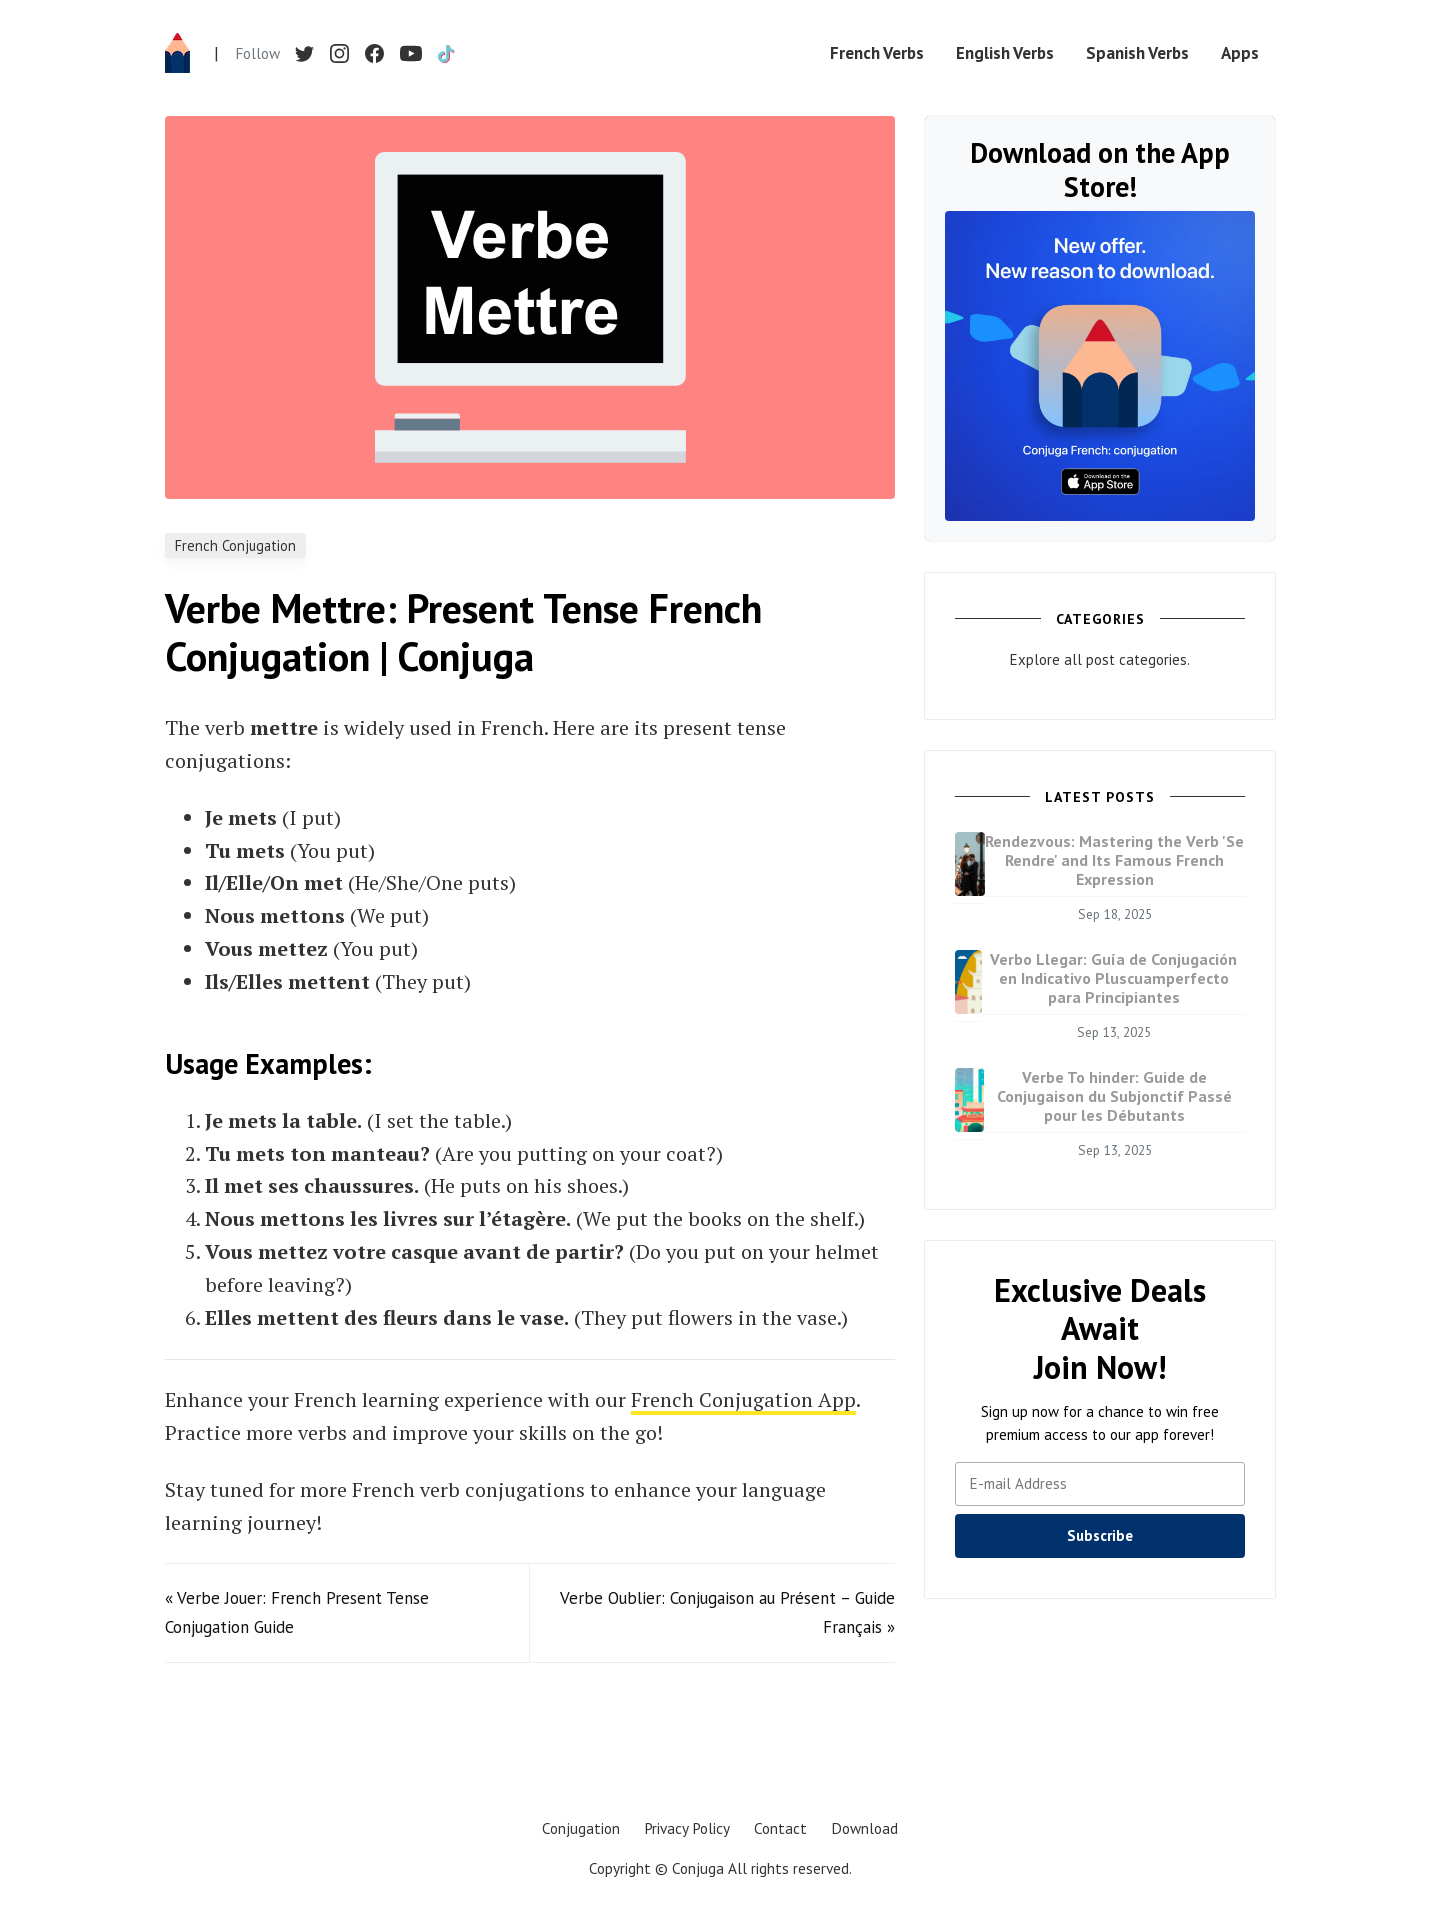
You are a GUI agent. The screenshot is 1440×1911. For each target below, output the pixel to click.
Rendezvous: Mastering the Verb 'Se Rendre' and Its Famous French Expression (1114, 860)
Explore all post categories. (1100, 659)
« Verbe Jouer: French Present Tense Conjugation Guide (297, 1612)
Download (864, 1828)
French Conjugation (235, 545)
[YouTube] (410, 53)
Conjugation (581, 1828)
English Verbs (1005, 53)
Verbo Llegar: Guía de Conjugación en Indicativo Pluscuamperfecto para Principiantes (1113, 978)
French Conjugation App (743, 1399)
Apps (1240, 53)
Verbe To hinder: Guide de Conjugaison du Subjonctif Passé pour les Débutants (1114, 1096)
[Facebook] (375, 53)
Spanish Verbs (1137, 53)
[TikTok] (445, 53)
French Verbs (877, 53)
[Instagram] (340, 53)
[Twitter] (305, 53)
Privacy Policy (687, 1828)
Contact (780, 1828)
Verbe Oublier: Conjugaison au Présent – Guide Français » (727, 1612)
